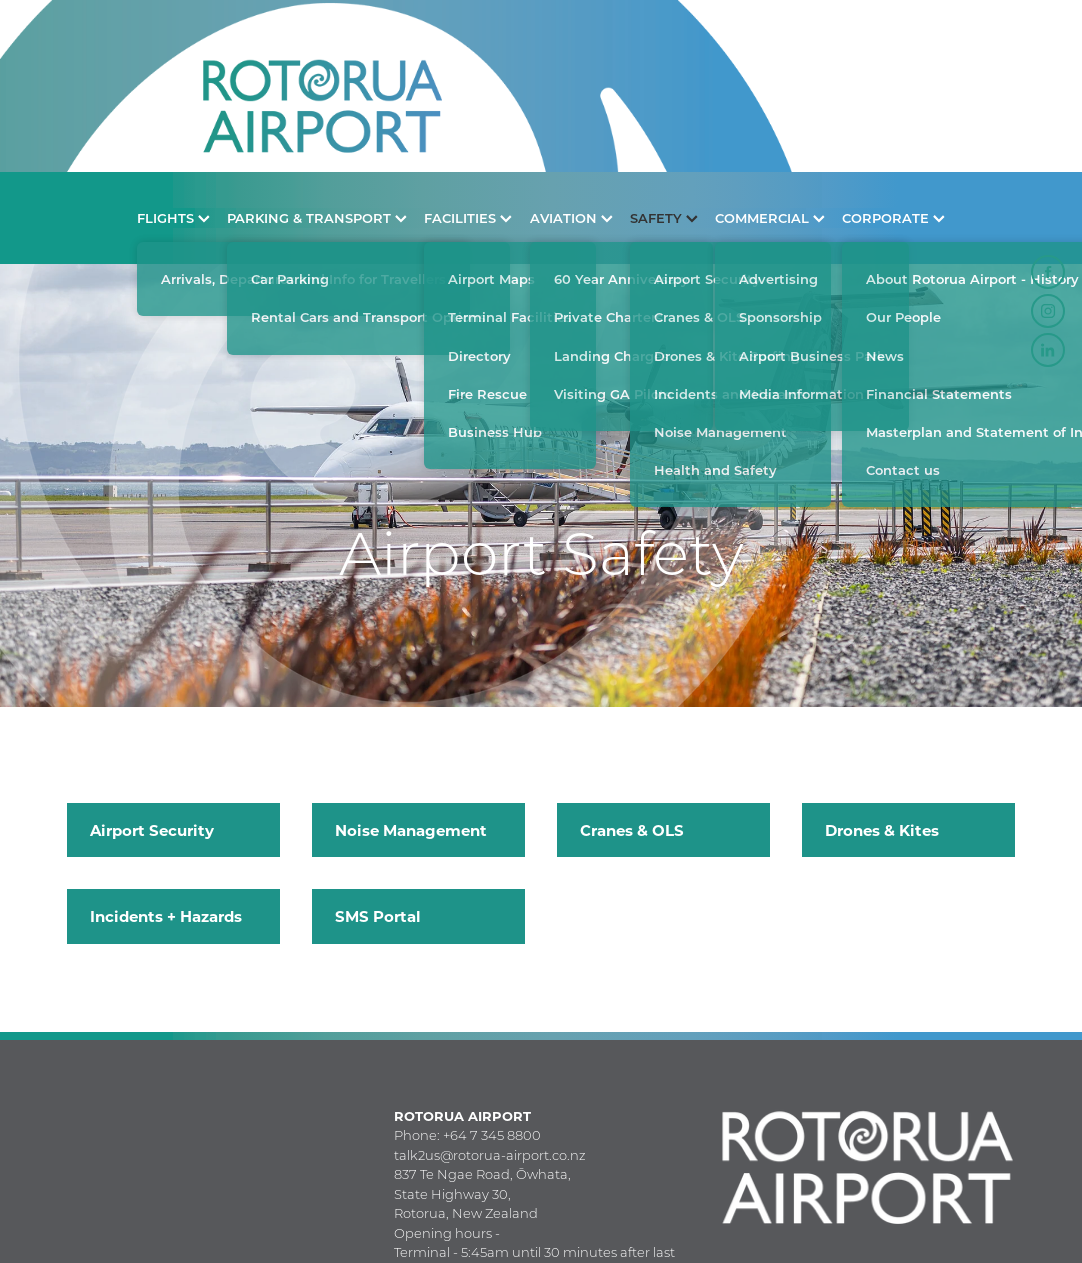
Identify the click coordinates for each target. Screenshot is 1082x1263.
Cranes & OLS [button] (632, 830)
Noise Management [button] (411, 830)
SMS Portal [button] (378, 916)
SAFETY (664, 217)
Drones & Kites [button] (882, 830)
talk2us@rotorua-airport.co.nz (490, 1155)
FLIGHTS (173, 217)
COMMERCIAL (770, 217)
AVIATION (571, 217)
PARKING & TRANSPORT (317, 217)
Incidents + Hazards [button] (166, 916)
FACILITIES (468, 217)
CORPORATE (893, 217)
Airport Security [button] (152, 830)
